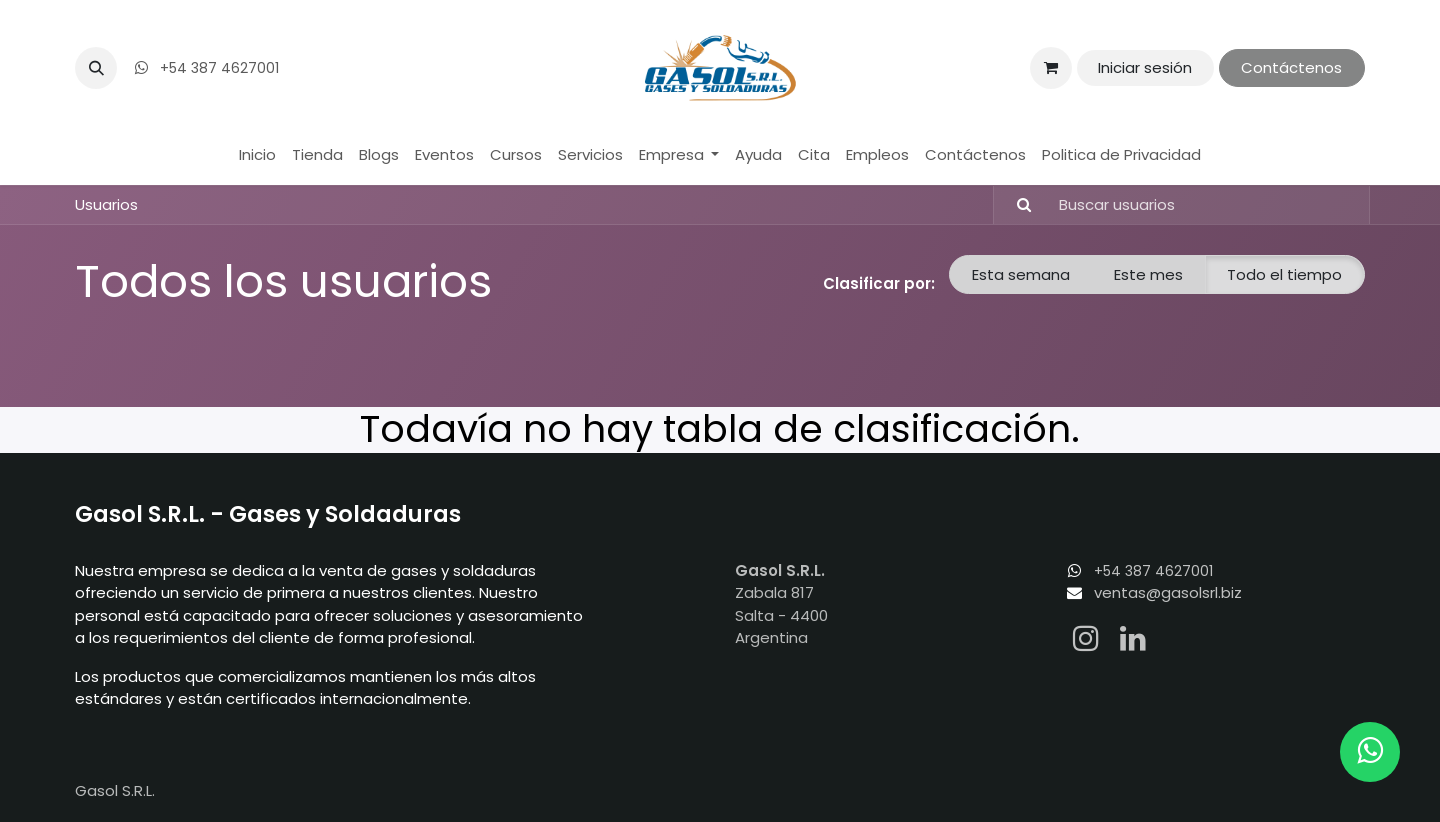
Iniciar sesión (1145, 67)
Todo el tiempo (1284, 274)
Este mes (1148, 274)
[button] (96, 68)
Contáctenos (1291, 67)
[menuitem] (257, 155)
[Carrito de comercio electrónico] (1051, 68)
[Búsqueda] (1015, 205)
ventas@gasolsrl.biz (1168, 592)
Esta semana (1021, 274)
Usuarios (106, 204)
